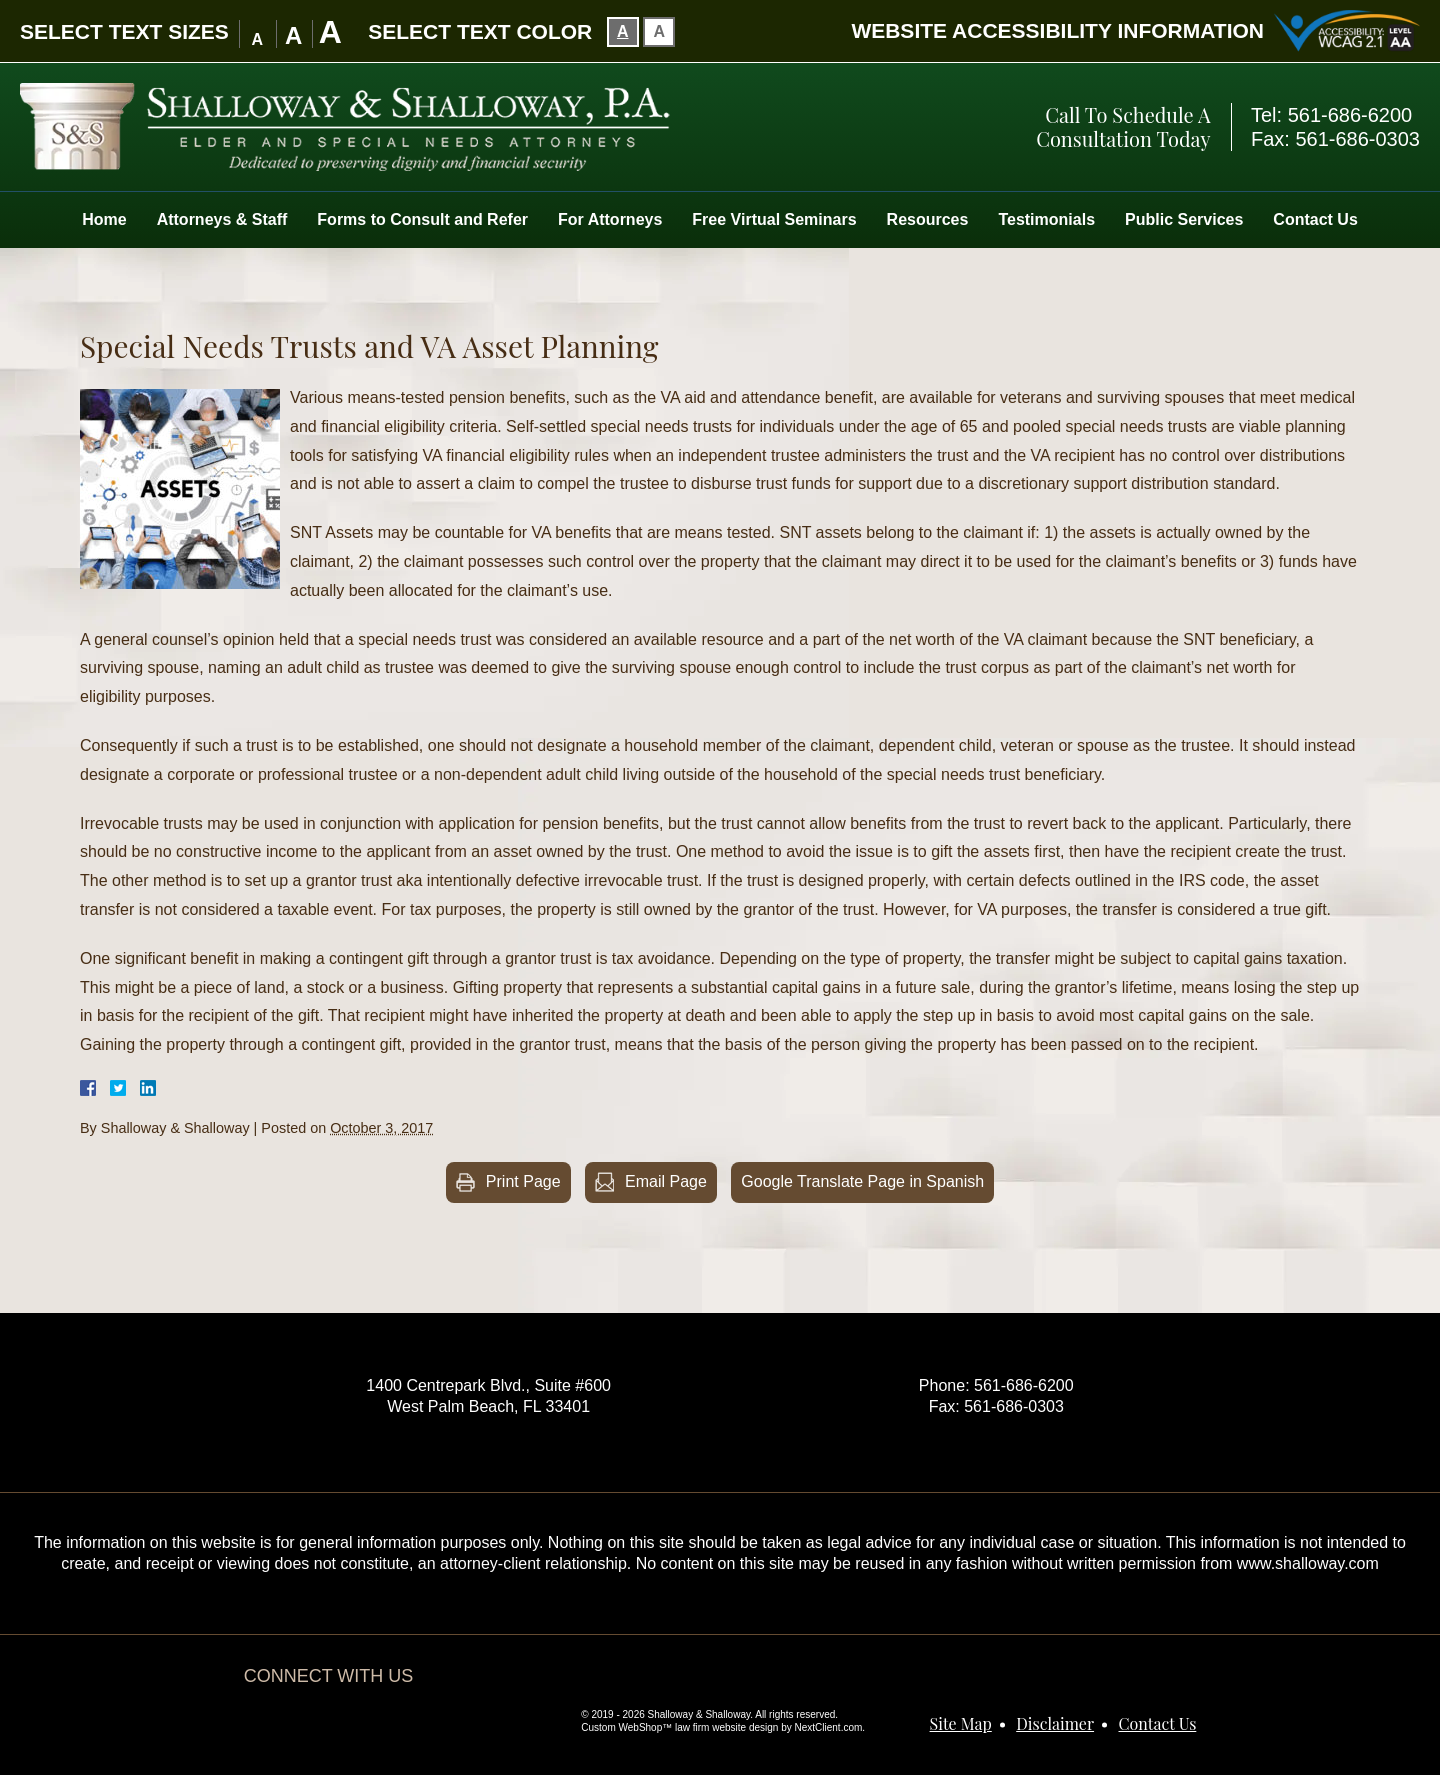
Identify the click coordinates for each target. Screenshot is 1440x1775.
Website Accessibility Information (1057, 30)
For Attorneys (610, 219)
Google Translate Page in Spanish (862, 1181)
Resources (928, 219)
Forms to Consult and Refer (422, 219)
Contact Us (1315, 219)
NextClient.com (829, 1727)
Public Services (1184, 219)
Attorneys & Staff (222, 219)
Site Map (961, 1723)
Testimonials (1046, 219)
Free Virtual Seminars (774, 219)
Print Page (523, 1181)
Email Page (666, 1181)
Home (104, 219)
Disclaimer (1055, 1723)
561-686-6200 (1350, 115)
